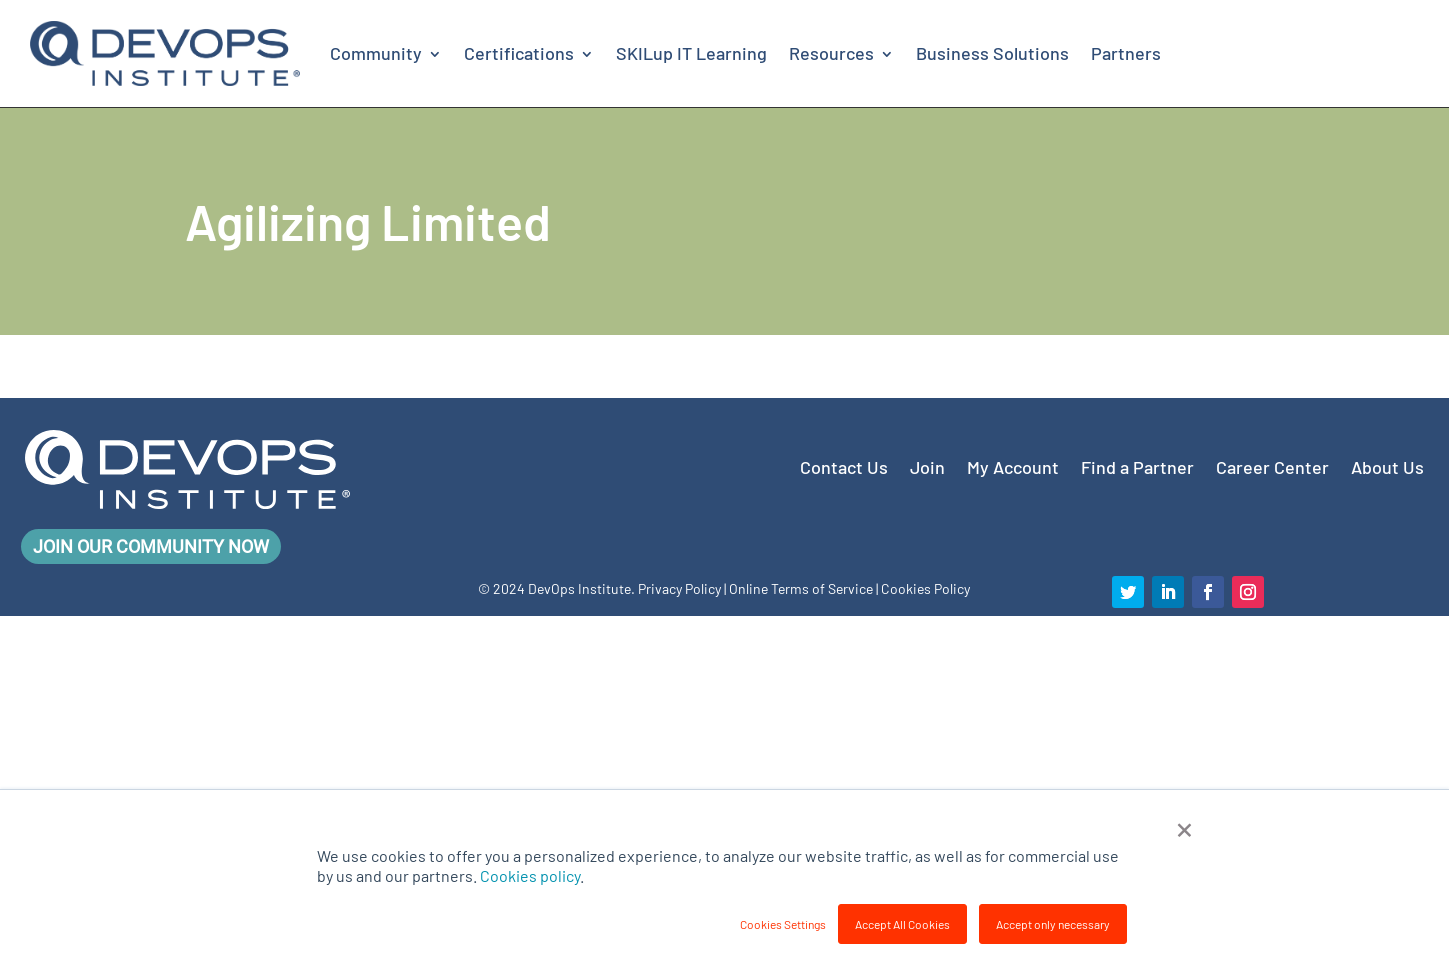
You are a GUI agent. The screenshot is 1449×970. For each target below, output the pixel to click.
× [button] (1184, 827)
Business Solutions (992, 53)
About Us (1387, 465)
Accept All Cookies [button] (902, 924)
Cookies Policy (925, 588)
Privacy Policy (679, 588)
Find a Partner (1137, 465)
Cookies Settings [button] (783, 924)
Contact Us (844, 465)
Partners (1126, 53)
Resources (831, 53)
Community (376, 53)
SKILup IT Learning (691, 53)
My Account (1013, 465)
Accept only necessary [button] (1053, 924)
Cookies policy (530, 875)
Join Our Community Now (151, 546)
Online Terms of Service (801, 588)
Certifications (519, 53)
